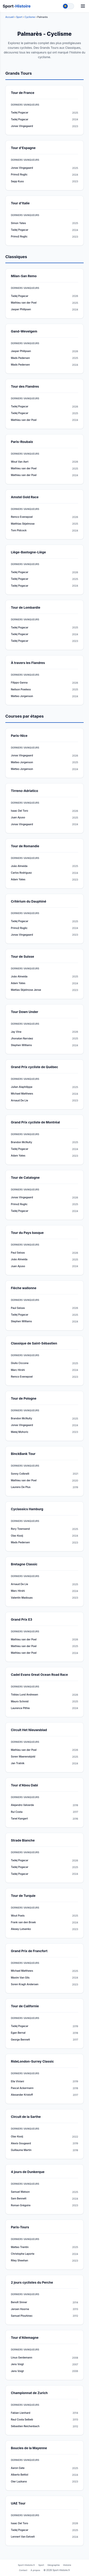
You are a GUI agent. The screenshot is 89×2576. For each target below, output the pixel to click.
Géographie (53, 2565)
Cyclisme (30, 17)
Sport (17, 6)
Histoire (67, 2565)
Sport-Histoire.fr (26, 2565)
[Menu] (82, 6)
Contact (23, 2570)
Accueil (9, 17)
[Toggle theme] (68, 6)
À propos (35, 2570)
